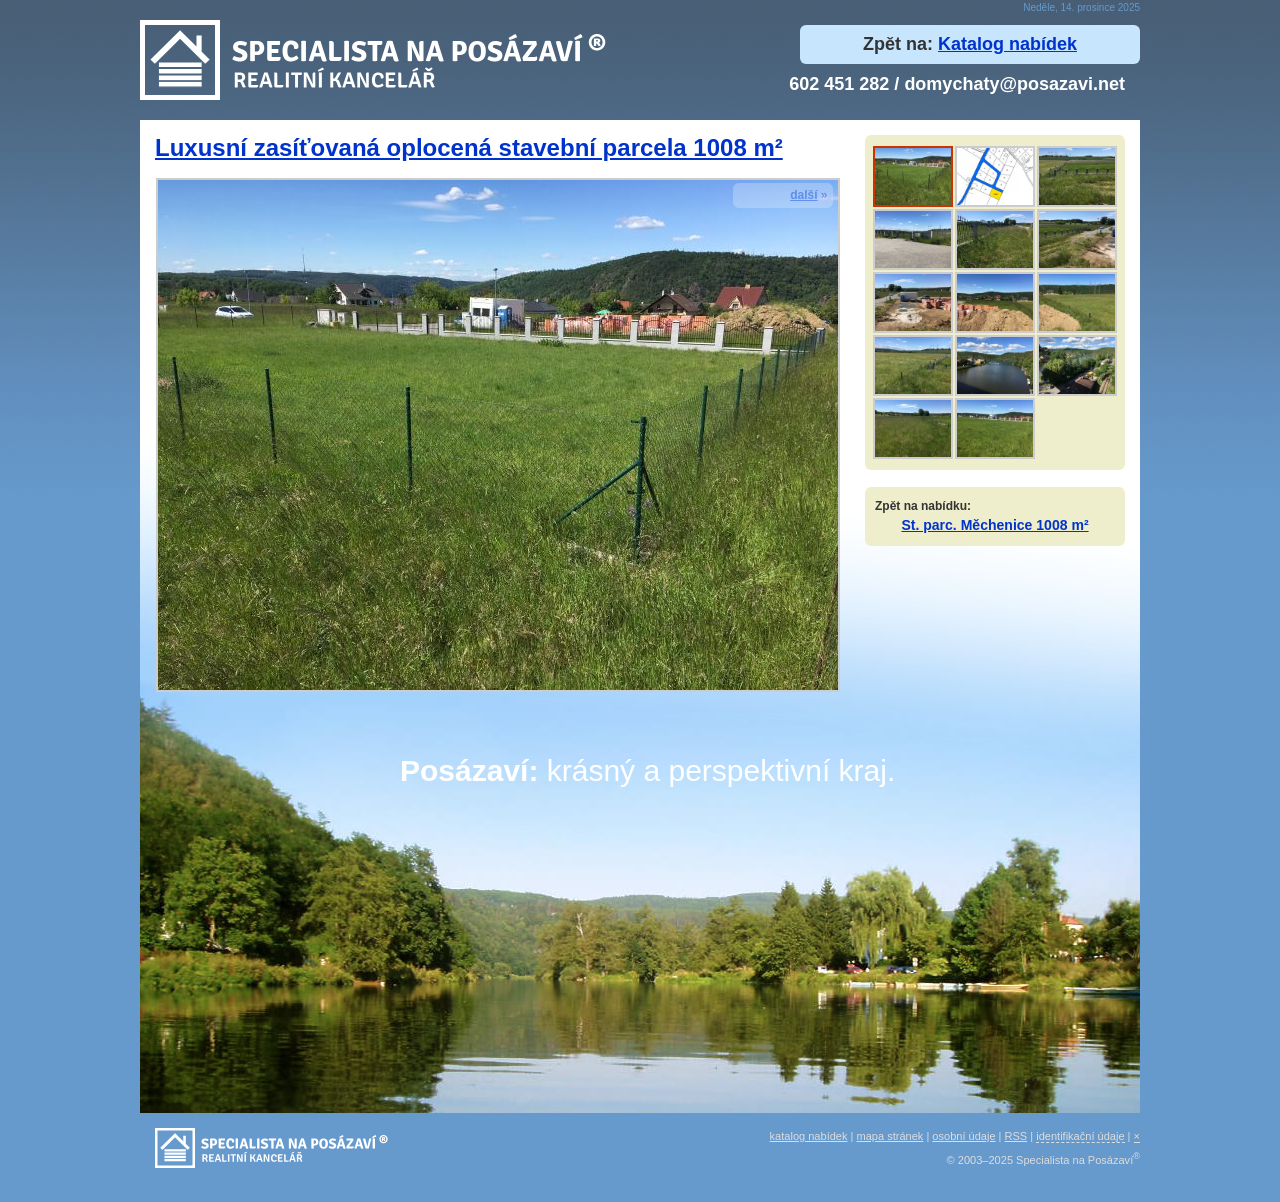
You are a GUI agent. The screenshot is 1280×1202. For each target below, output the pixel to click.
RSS (1016, 1136)
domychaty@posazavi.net (1014, 84)
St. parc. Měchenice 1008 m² (994, 525)
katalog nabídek (809, 1136)
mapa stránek (890, 1136)
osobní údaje (963, 1136)
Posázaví (464, 770)
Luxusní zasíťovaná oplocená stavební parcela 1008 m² (469, 147)
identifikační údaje (1080, 1136)
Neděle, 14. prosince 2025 (1081, 7)
